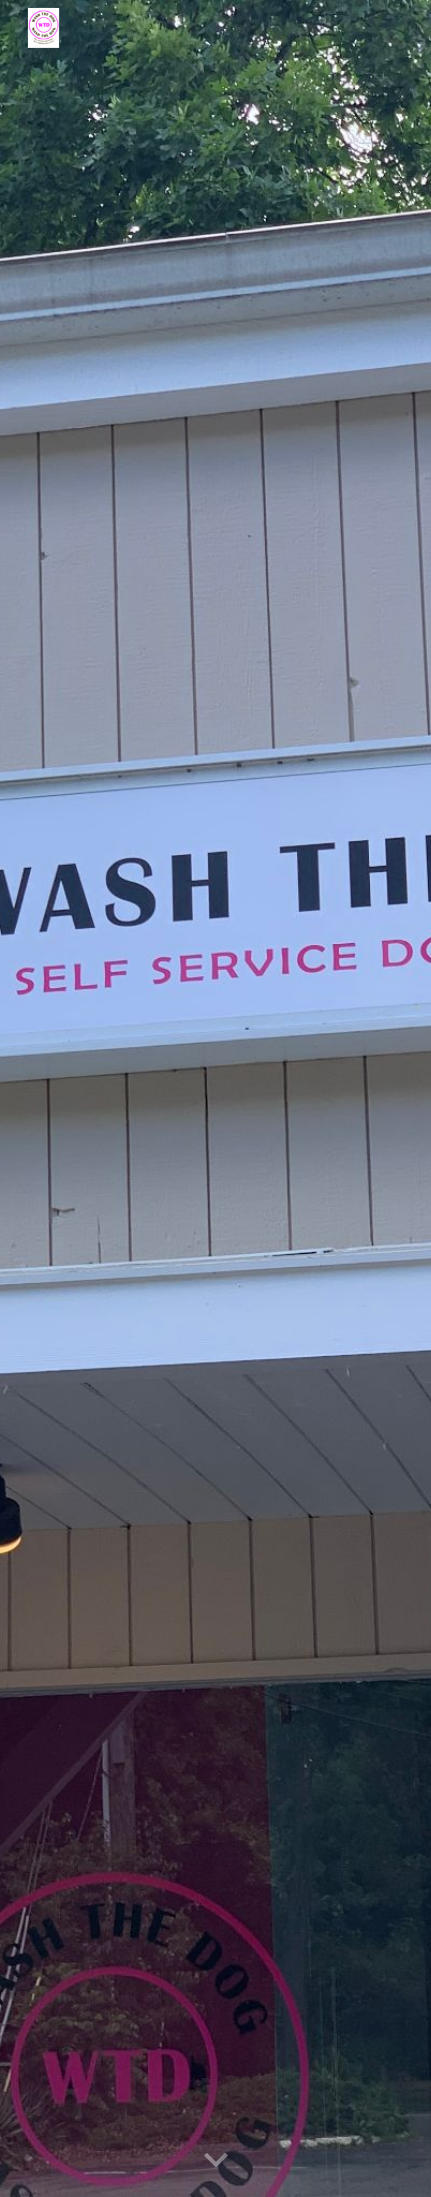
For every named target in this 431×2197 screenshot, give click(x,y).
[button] (216, 2161)
